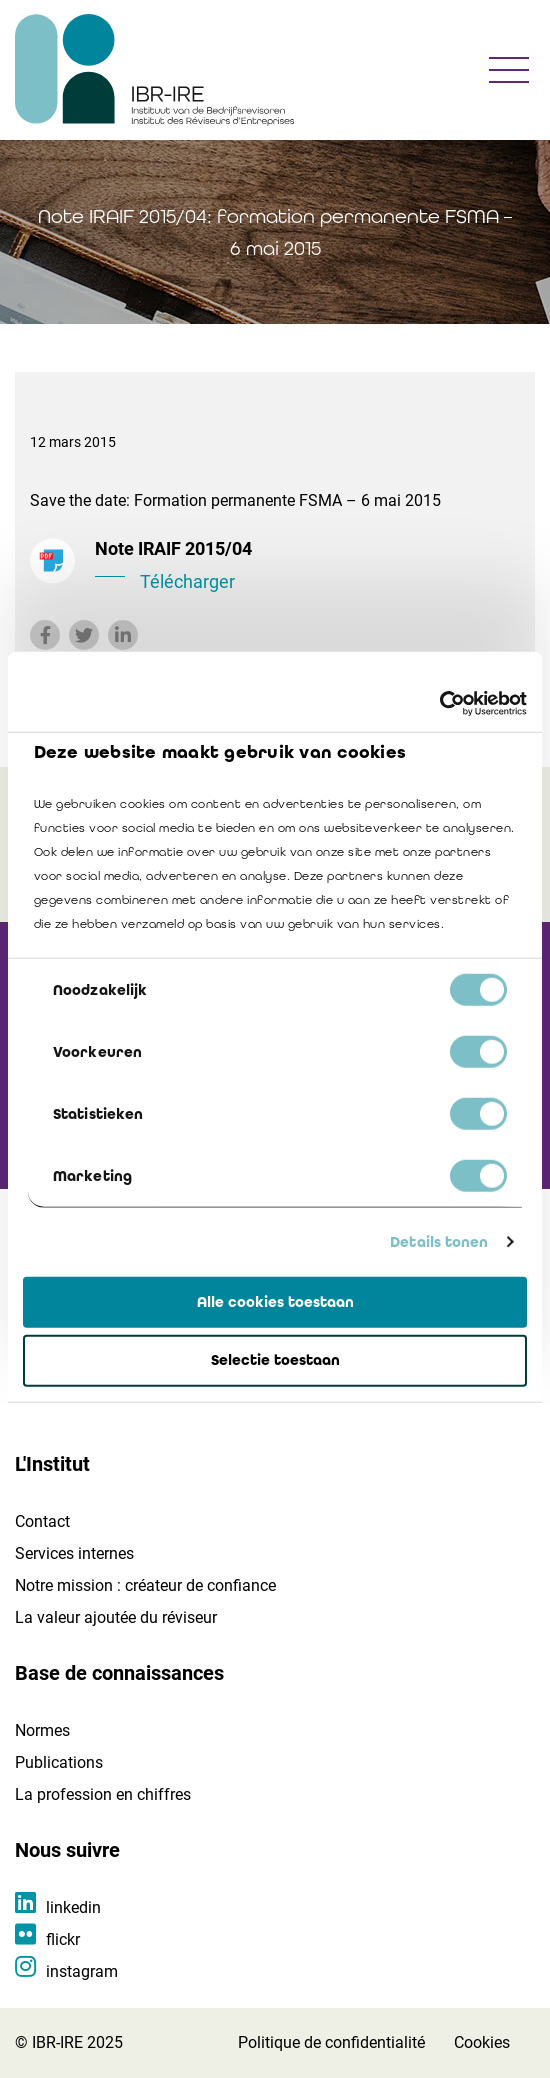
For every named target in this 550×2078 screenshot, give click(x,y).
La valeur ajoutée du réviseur (116, 1617)
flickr (63, 1939)
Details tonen (439, 1242)
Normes (42, 1730)
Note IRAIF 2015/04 (307, 567)
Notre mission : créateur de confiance (145, 1585)
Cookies (482, 2042)
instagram (82, 1971)
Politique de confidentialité (331, 2042)
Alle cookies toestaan (275, 1301)
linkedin (73, 1907)
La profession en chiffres (103, 1794)
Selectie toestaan (275, 1360)
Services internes (74, 1553)
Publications (59, 1762)
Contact (42, 1521)
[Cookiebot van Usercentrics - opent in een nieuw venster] (439, 704)
